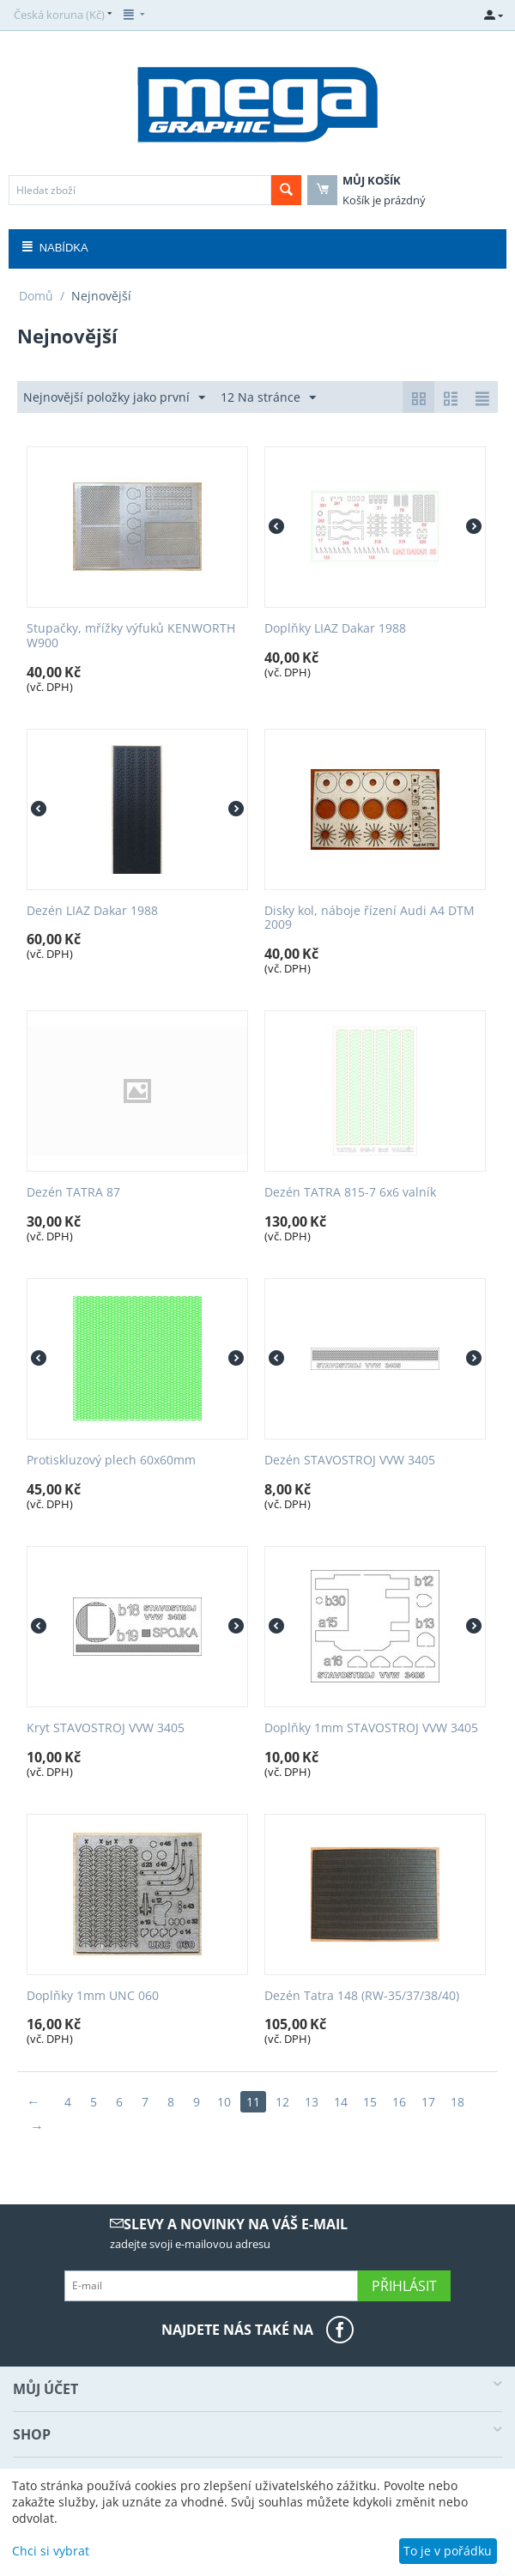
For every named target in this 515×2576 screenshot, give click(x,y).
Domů (36, 296)
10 (224, 2102)
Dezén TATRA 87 (73, 1192)
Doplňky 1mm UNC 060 (93, 1996)
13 (311, 2102)
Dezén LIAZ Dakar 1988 (92, 911)
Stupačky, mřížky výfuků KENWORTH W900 (131, 636)
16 (399, 2102)
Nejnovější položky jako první (114, 398)
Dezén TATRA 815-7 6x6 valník (350, 1192)
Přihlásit (404, 2285)
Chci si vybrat (50, 2551)
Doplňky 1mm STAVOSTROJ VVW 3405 (371, 1728)
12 (282, 2102)
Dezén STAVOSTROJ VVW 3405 (349, 1460)
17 (428, 2102)
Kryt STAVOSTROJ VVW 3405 (106, 1728)
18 (457, 2102)
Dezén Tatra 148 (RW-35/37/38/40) (361, 1996)
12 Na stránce (268, 398)
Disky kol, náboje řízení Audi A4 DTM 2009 (369, 918)
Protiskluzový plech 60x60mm (111, 1460)
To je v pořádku (447, 2551)
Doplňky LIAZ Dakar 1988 (335, 628)
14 (341, 2102)
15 (370, 2102)
